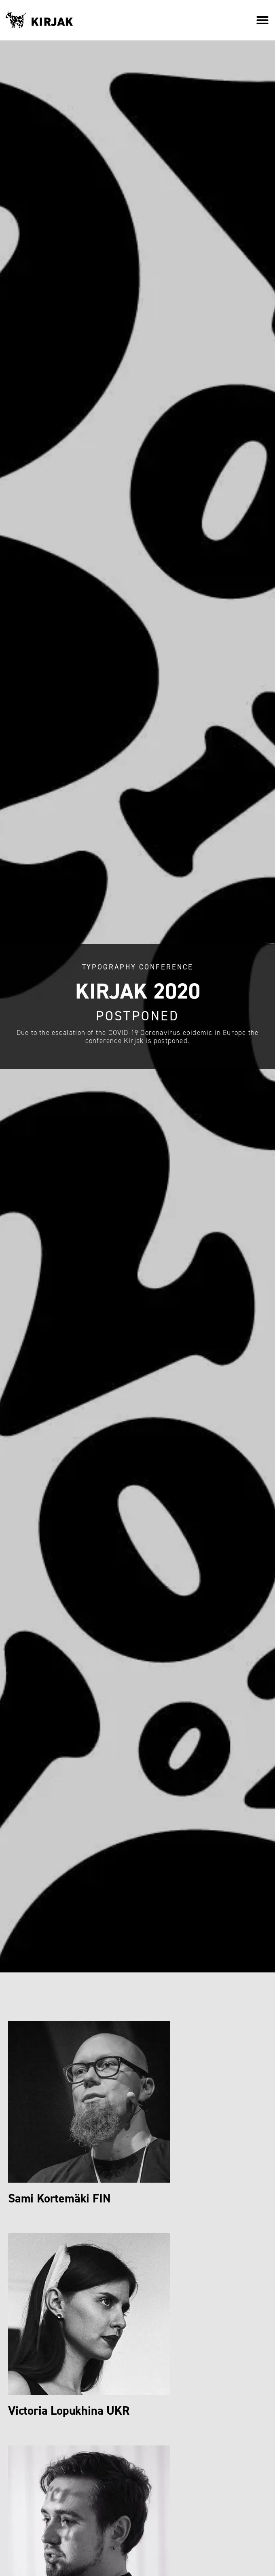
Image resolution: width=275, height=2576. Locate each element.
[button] (262, 20)
